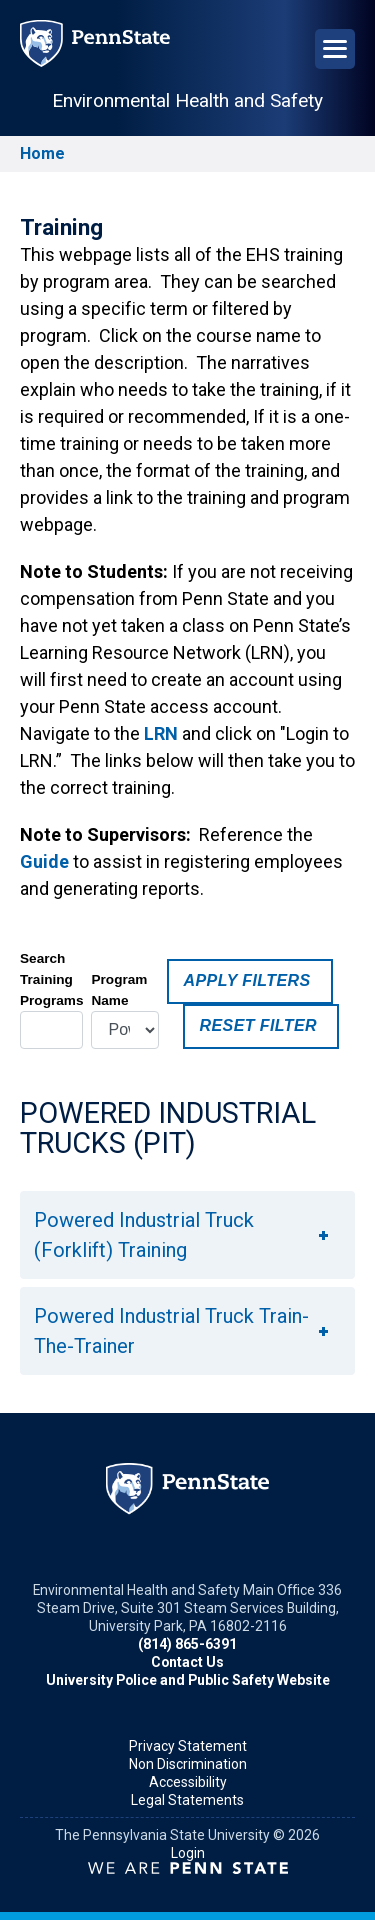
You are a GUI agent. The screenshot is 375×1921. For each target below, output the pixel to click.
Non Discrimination (188, 1764)
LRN (161, 733)
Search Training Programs (51, 979)
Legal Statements (187, 1800)
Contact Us (187, 1662)
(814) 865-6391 (187, 1644)
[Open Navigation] (335, 49)
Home (42, 153)
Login (188, 1853)
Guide (44, 861)
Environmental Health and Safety (187, 100)
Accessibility (188, 1782)
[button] (187, 1235)
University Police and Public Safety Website (188, 1680)
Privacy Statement (188, 1746)
